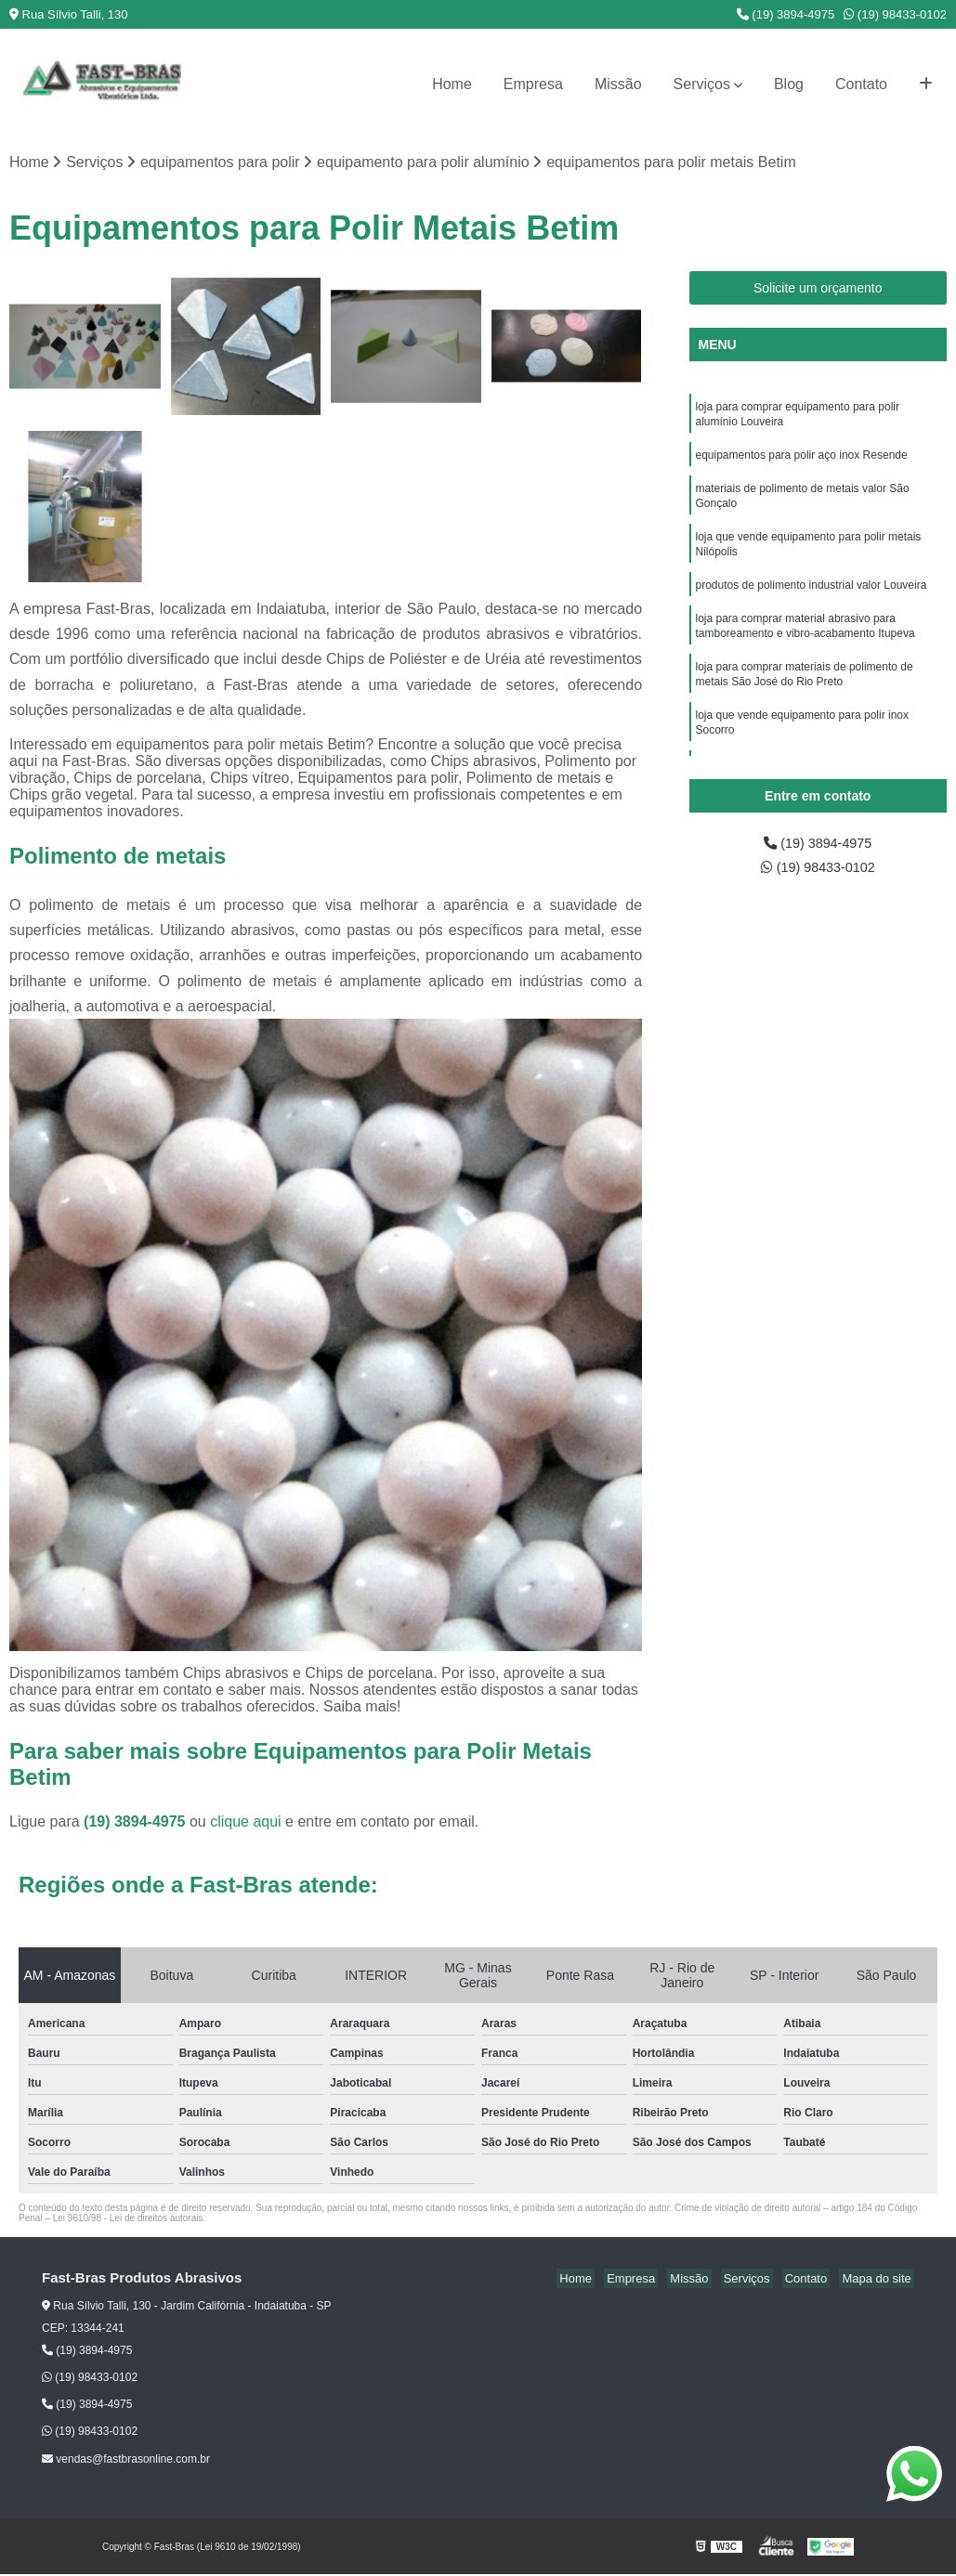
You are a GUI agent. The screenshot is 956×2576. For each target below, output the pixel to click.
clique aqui (246, 1823)
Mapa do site (879, 2280)
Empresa (533, 84)
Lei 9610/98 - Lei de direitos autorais (128, 2220)
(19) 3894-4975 (786, 14)
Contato (861, 84)
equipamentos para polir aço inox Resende (803, 460)
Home (452, 84)
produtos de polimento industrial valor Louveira (811, 599)
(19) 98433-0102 (895, 14)
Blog (789, 84)
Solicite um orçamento (818, 288)
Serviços (702, 84)
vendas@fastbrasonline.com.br (126, 2459)
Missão (618, 84)
